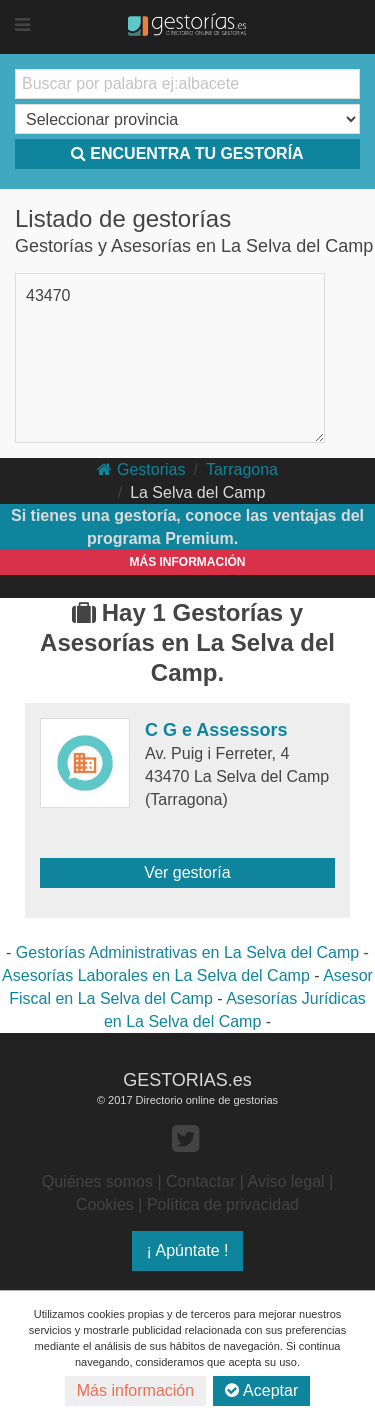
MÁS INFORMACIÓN (188, 562)
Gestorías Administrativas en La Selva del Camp (187, 952)
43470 (48, 295)
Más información (135, 1390)
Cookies (105, 1204)
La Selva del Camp (197, 492)
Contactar (200, 1181)
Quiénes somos (97, 1181)
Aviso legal (286, 1181)
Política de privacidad (223, 1204)
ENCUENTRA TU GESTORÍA (187, 153)
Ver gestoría (187, 872)
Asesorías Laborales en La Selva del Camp (156, 975)
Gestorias (141, 469)
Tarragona (242, 469)
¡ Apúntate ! (188, 1250)
